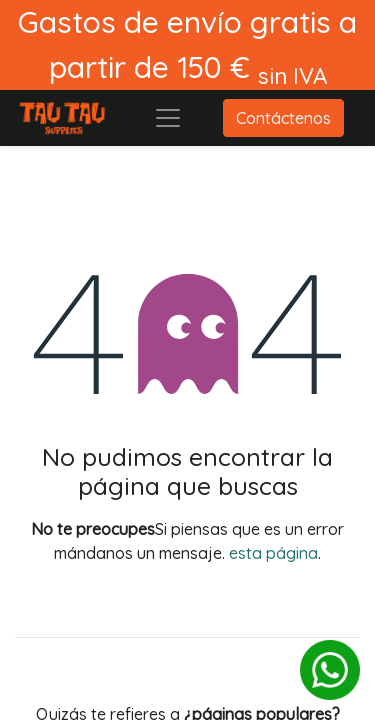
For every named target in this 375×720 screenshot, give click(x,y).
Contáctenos (283, 118)
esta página (273, 553)
